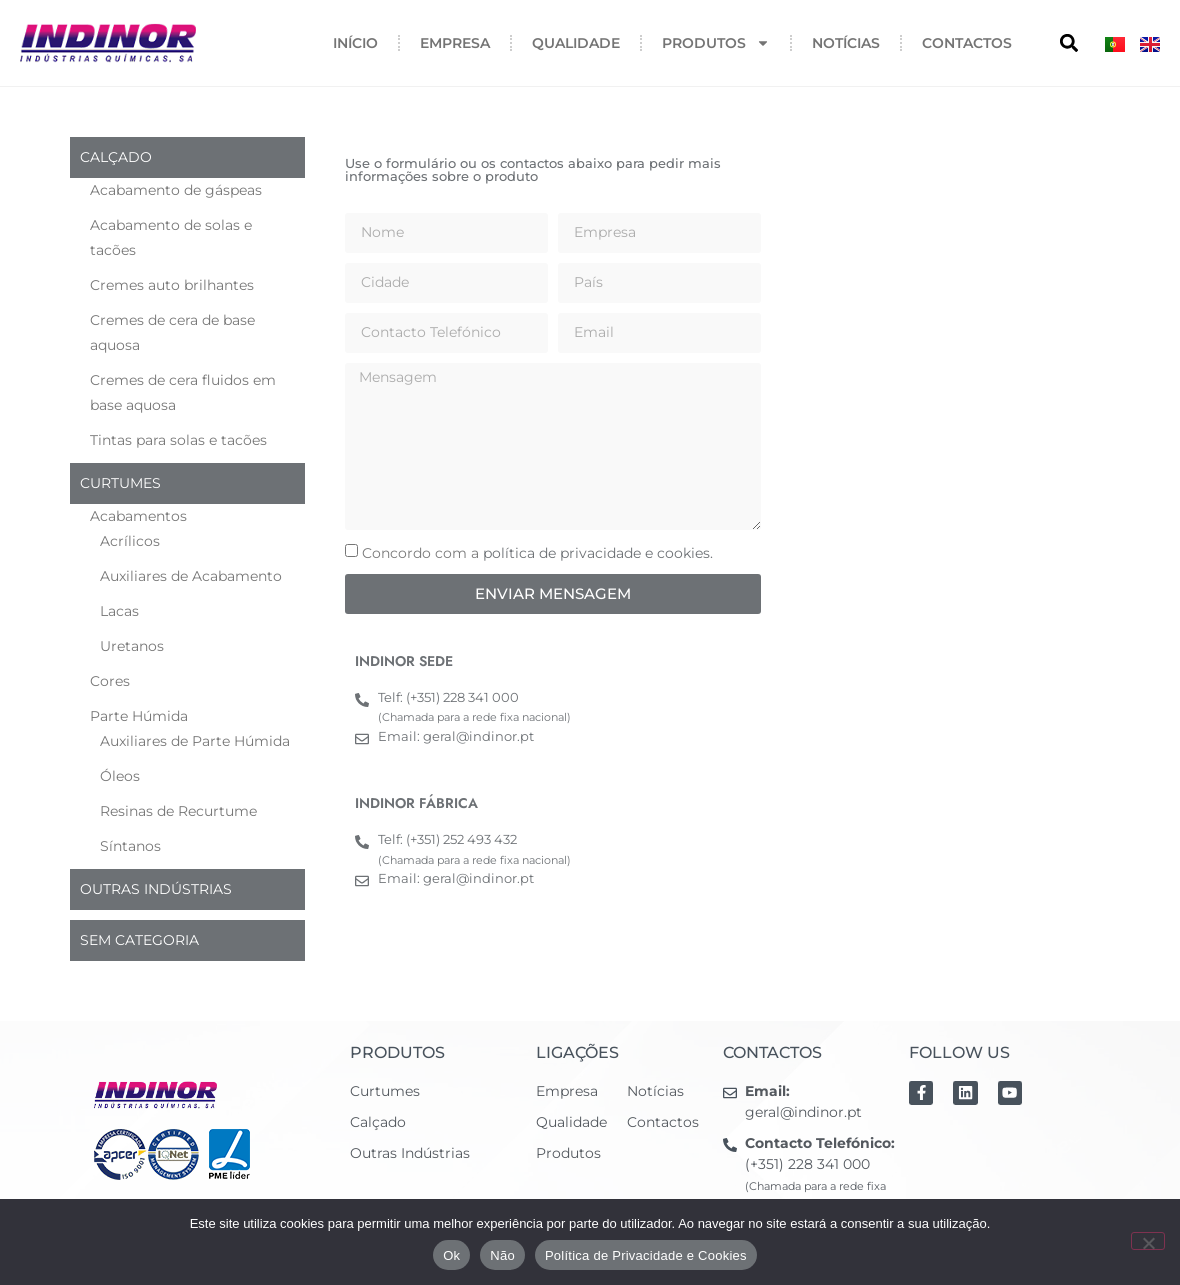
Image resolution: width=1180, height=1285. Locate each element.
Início (355, 43)
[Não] (1148, 1241)
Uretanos (132, 646)
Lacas (119, 611)
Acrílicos (130, 541)
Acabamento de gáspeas (176, 190)
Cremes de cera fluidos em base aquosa (183, 392)
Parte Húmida (139, 716)
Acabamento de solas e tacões (171, 237)
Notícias (846, 43)
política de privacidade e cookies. (598, 553)
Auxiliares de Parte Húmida (195, 741)
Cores (110, 681)
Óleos (120, 776)
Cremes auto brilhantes (172, 285)
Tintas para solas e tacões (178, 440)
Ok (451, 1255)
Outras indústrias (156, 889)
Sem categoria (139, 940)
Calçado (116, 157)
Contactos (967, 43)
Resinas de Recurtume (178, 811)
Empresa (455, 43)
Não (502, 1255)
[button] (1068, 43)
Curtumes (120, 483)
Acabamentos (138, 516)
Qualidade (576, 43)
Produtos (716, 43)
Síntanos (130, 846)
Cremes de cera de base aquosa (172, 332)
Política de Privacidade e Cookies (646, 1255)
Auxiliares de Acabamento (191, 576)
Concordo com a (537, 553)
